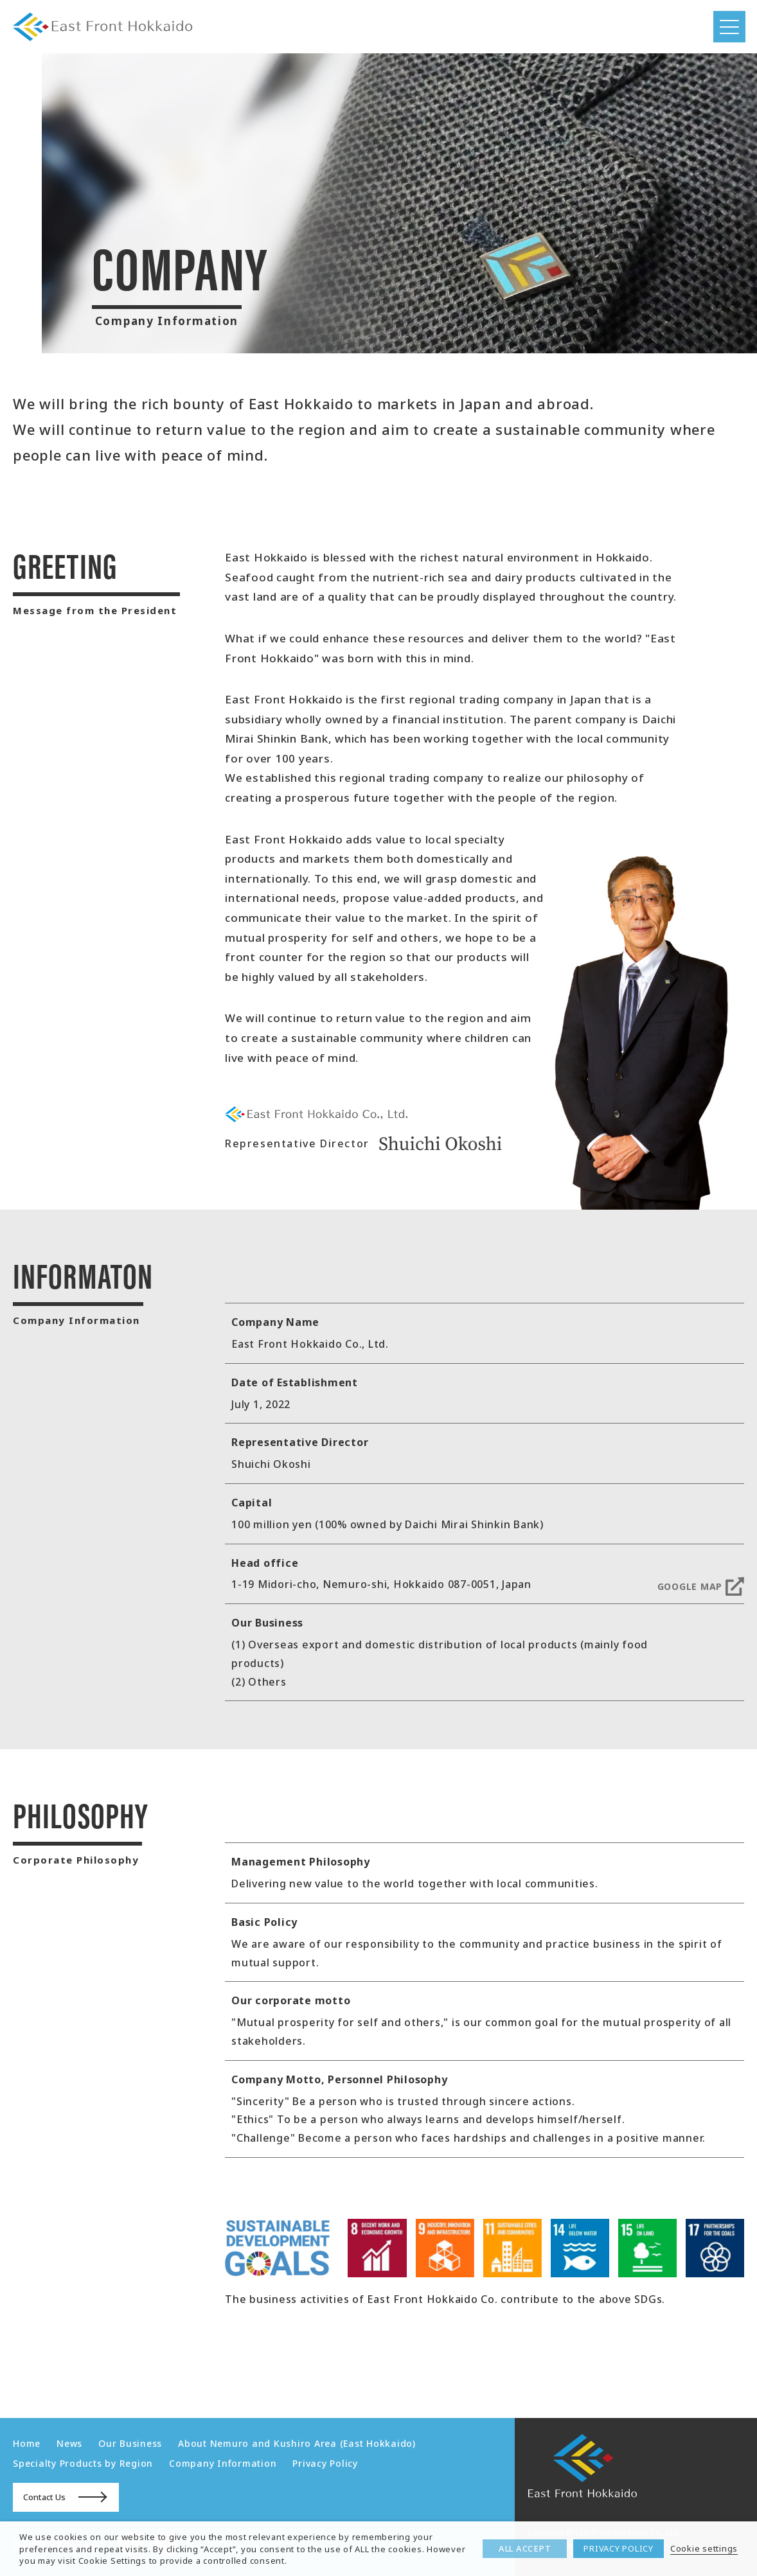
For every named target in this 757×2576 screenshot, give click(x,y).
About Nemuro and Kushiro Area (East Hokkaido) (297, 2443)
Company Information (222, 2463)
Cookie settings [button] (704, 2548)
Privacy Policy (325, 2463)
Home (26, 2443)
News (69, 2443)
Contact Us (44, 2497)
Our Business (130, 2443)
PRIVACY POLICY (618, 2548)
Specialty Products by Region (83, 2463)
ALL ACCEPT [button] (525, 2548)
